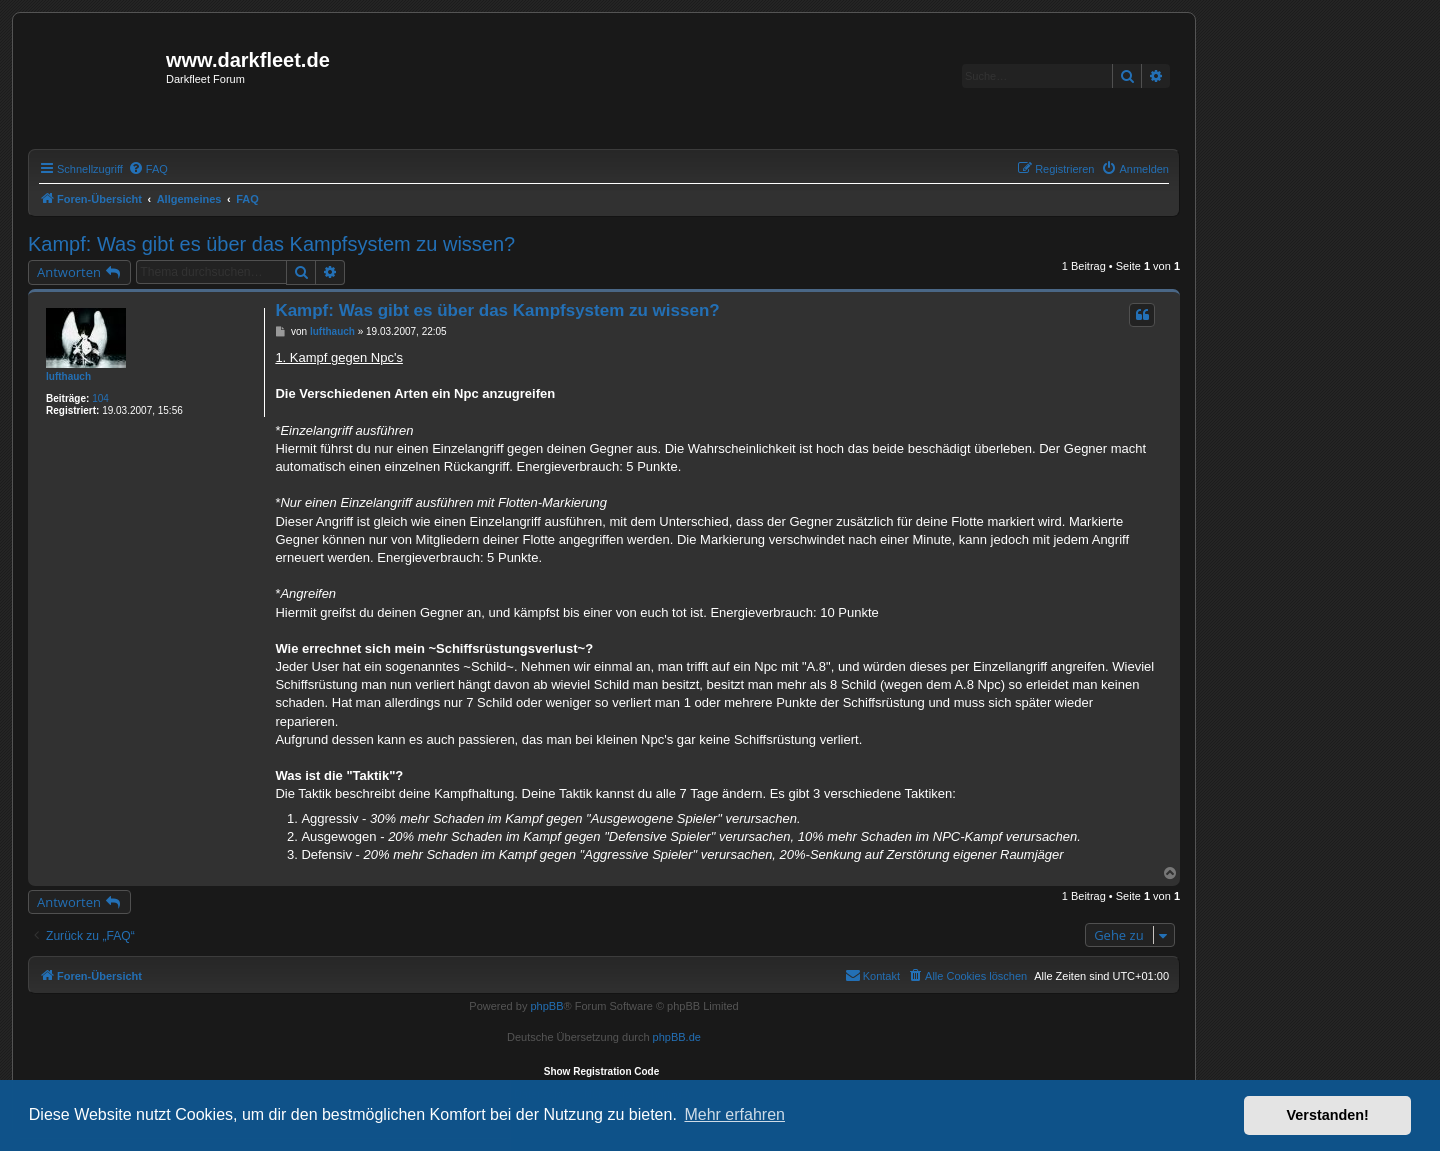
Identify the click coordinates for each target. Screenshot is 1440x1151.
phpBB (546, 1006)
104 (100, 398)
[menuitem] (148, 169)
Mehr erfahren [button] (734, 1114)
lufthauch (68, 376)
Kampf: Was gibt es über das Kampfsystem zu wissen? (271, 244)
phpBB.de (677, 1037)
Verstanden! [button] (1328, 1115)
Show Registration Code (602, 1071)
